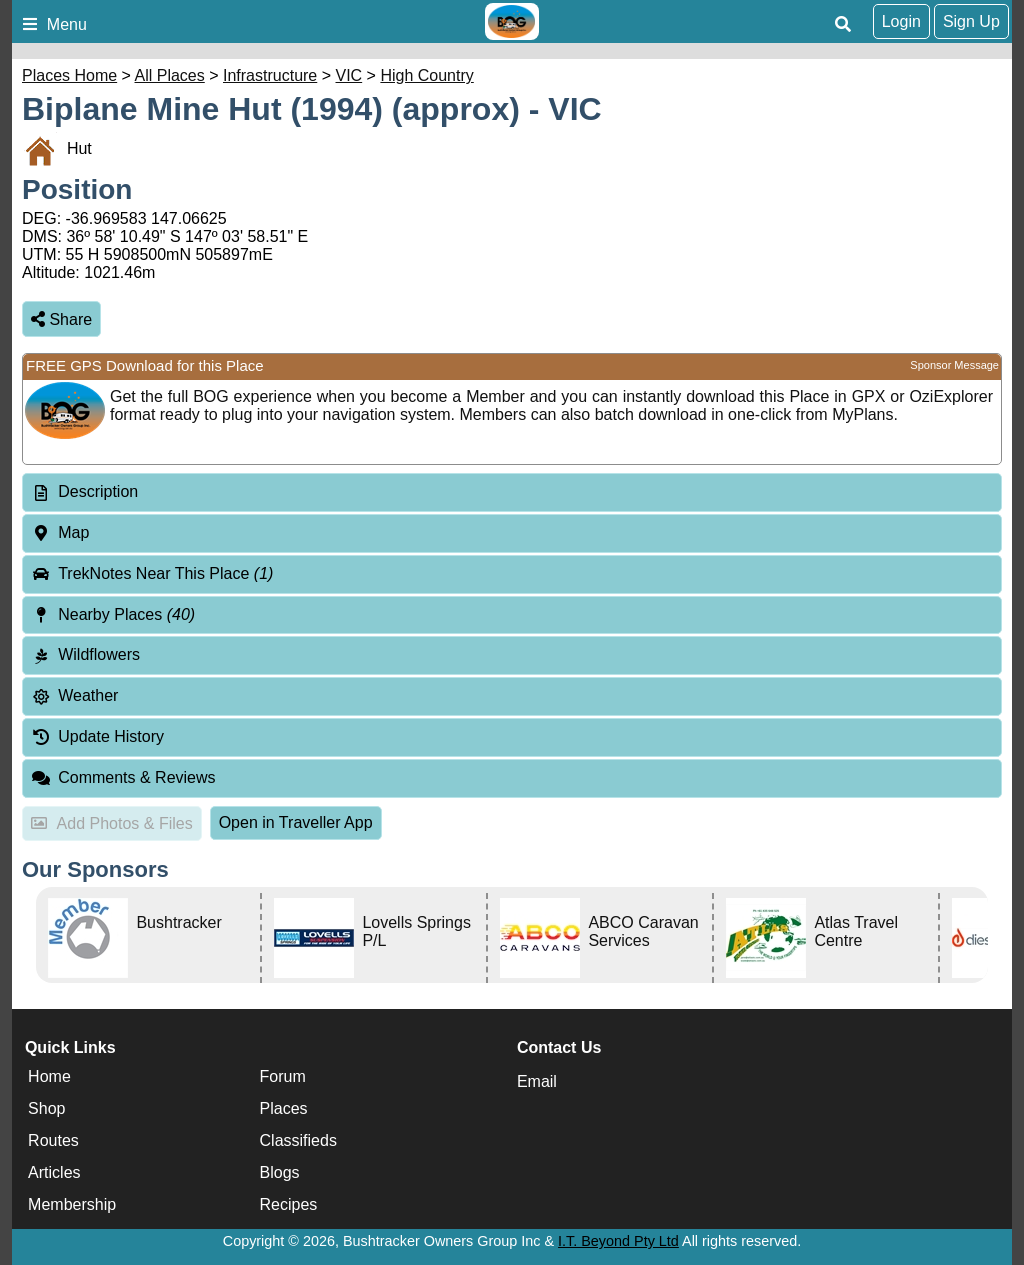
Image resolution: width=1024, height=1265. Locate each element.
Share (61, 319)
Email (537, 1081)
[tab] (512, 492)
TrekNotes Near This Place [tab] (152, 573)
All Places (170, 75)
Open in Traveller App (296, 822)
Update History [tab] (97, 736)
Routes (53, 1140)
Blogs (280, 1172)
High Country (426, 75)
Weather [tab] (74, 695)
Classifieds (298, 1140)
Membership (72, 1204)
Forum (283, 1076)
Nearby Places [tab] (113, 614)
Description (98, 491)
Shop (46, 1108)
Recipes (289, 1204)
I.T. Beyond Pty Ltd (618, 1241)
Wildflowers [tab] (85, 654)
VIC (349, 75)
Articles (54, 1172)
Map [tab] (60, 532)
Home (49, 1076)
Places (284, 1108)
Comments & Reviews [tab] (123, 777)
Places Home (69, 75)
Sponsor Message (954, 365)
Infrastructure (270, 75)
